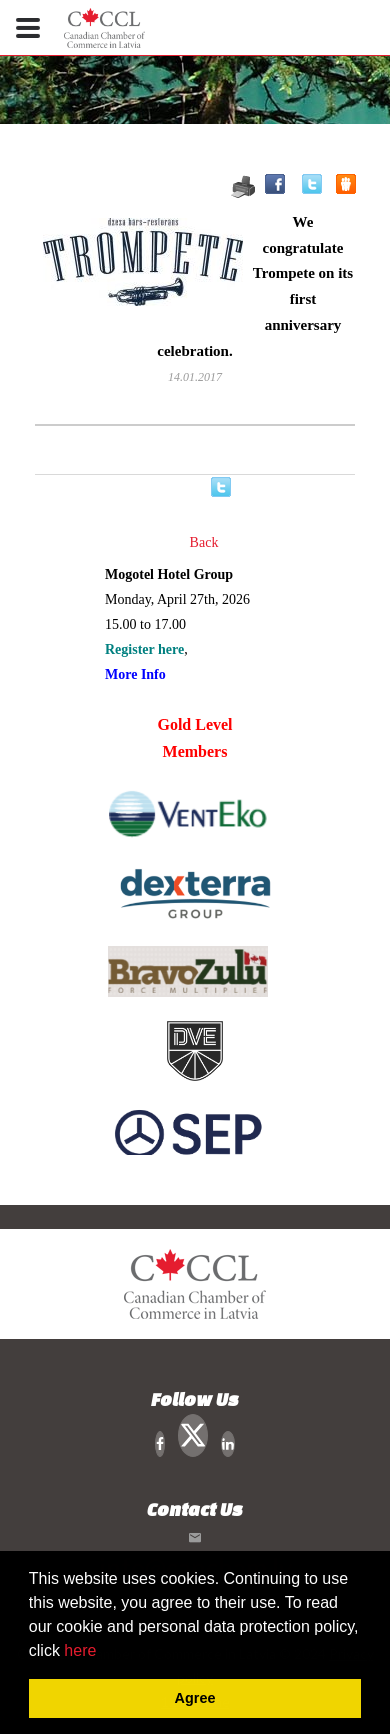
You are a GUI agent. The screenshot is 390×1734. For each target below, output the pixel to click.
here (80, 1650)
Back (204, 542)
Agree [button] (195, 1698)
